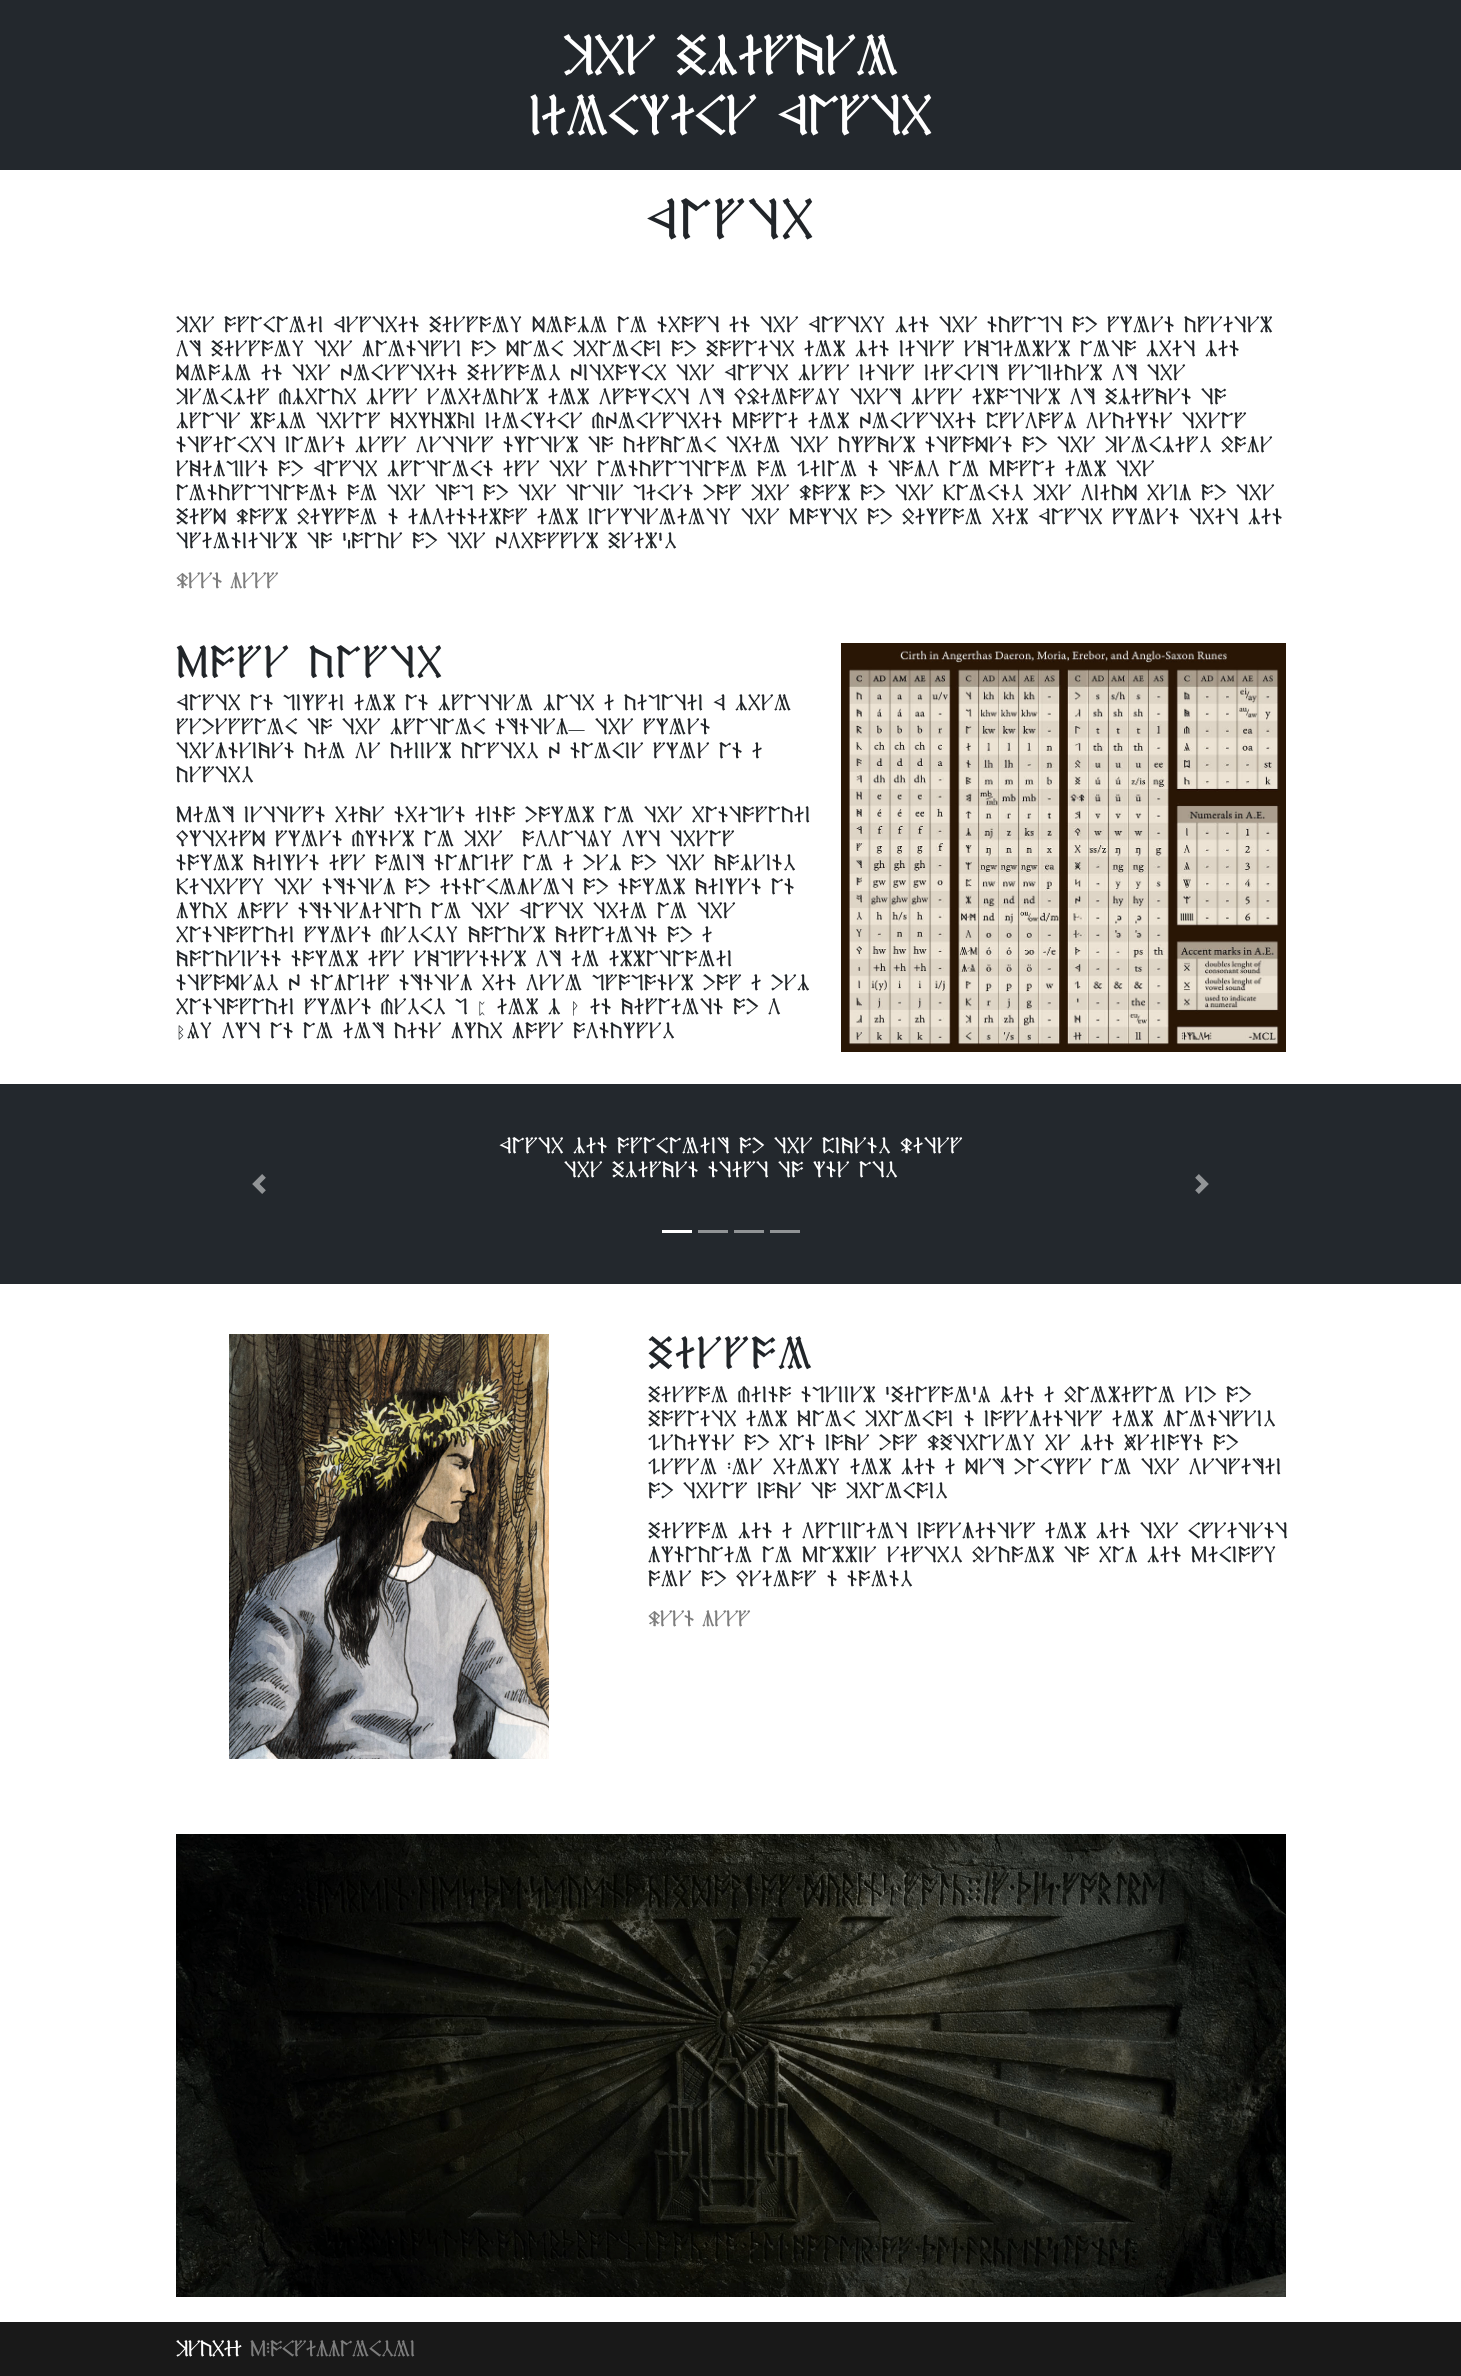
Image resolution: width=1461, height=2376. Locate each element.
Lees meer (227, 580)
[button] (259, 1184)
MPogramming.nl (332, 2348)
